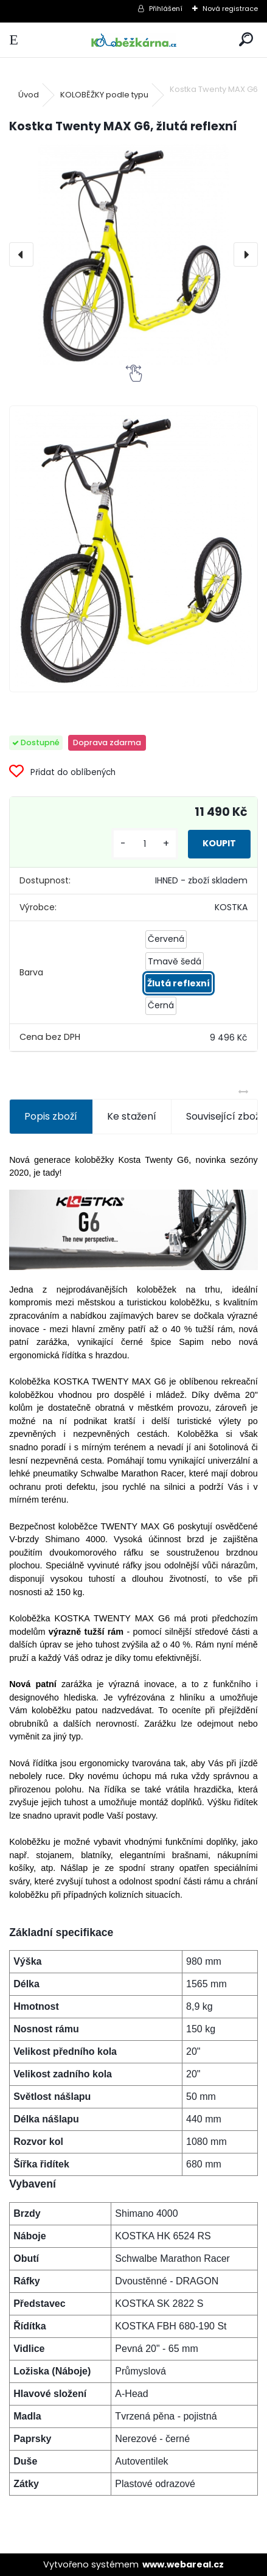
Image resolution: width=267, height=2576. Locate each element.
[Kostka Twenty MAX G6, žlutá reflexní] (133, 254)
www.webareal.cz (183, 2564)
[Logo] (133, 39)
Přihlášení (165, 8)
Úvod (28, 94)
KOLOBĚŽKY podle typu (104, 94)
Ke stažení (131, 1116)
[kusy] (145, 844)
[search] (246, 40)
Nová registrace (230, 8)
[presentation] (21, 254)
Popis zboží (50, 1116)
